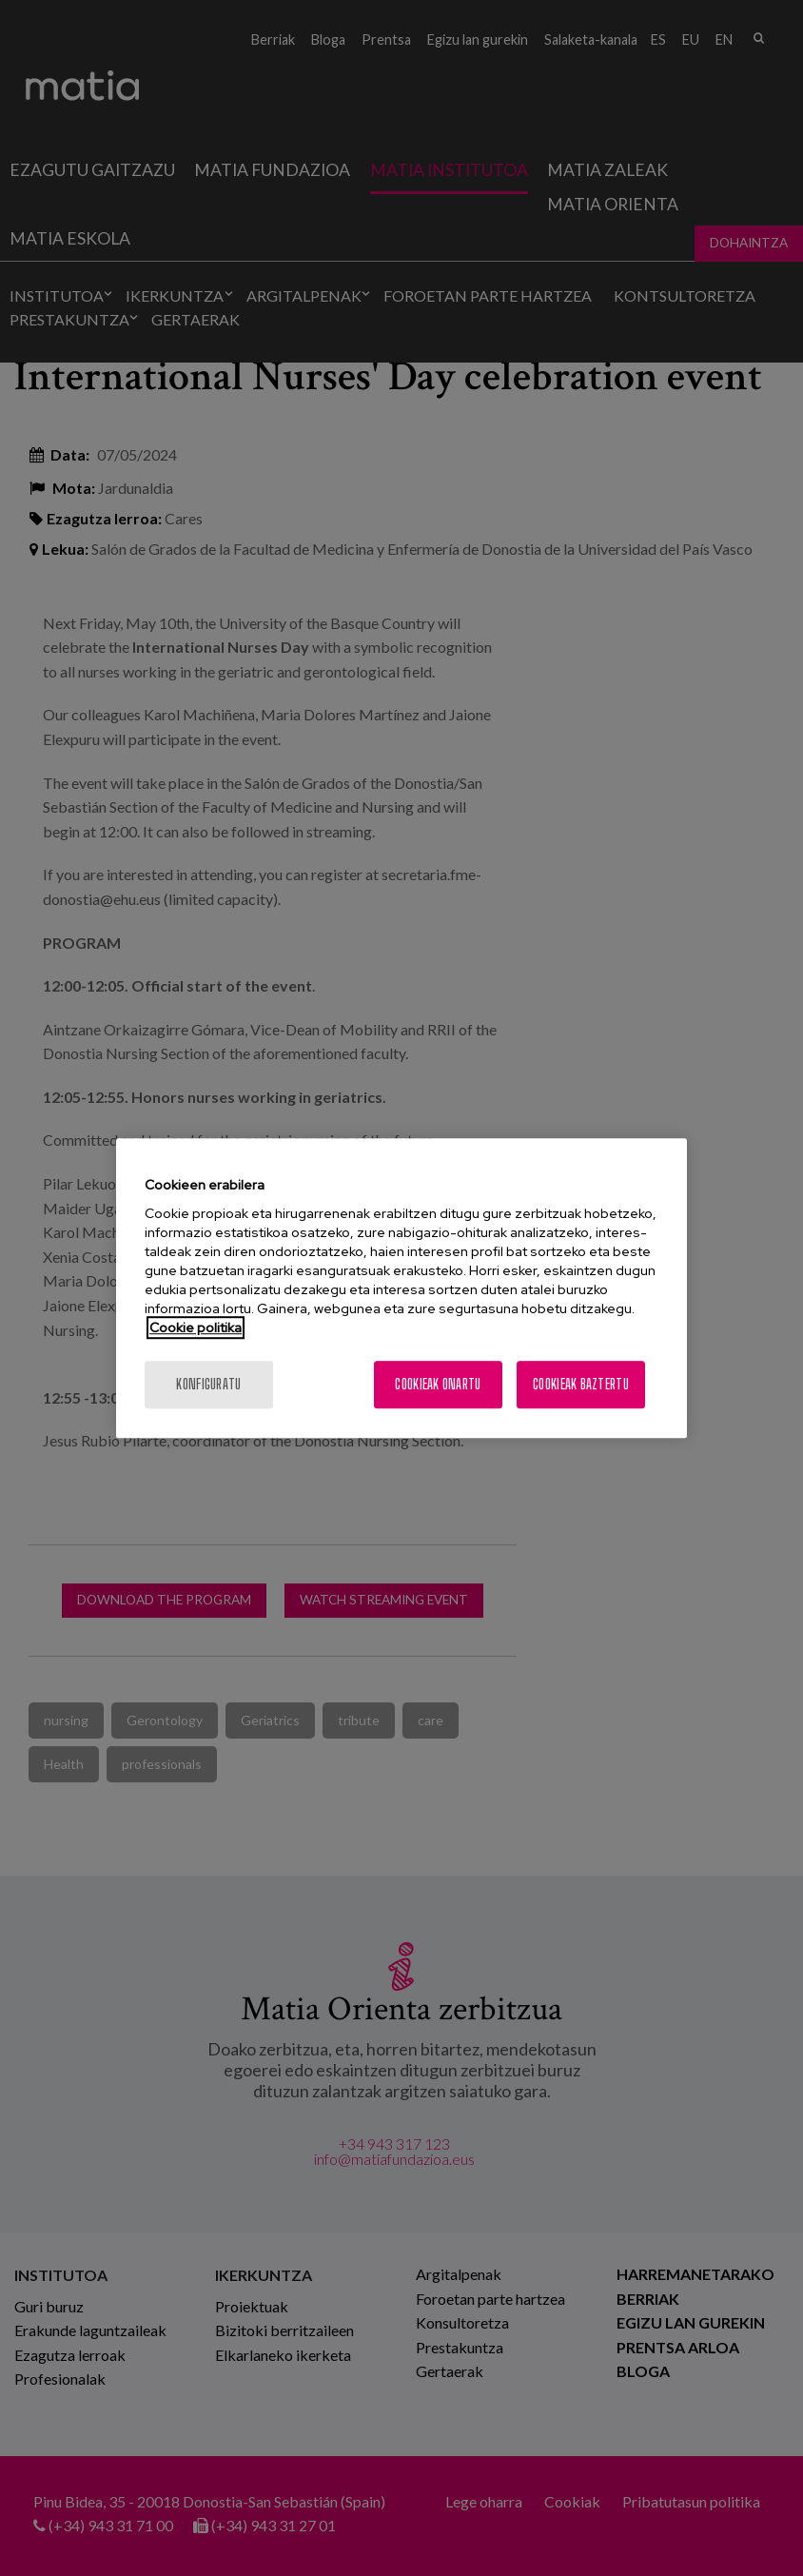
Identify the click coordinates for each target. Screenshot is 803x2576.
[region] (401, 1288)
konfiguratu (208, 1384)
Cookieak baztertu (581, 1384)
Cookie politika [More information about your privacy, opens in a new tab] (195, 1327)
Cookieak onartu (437, 1384)
